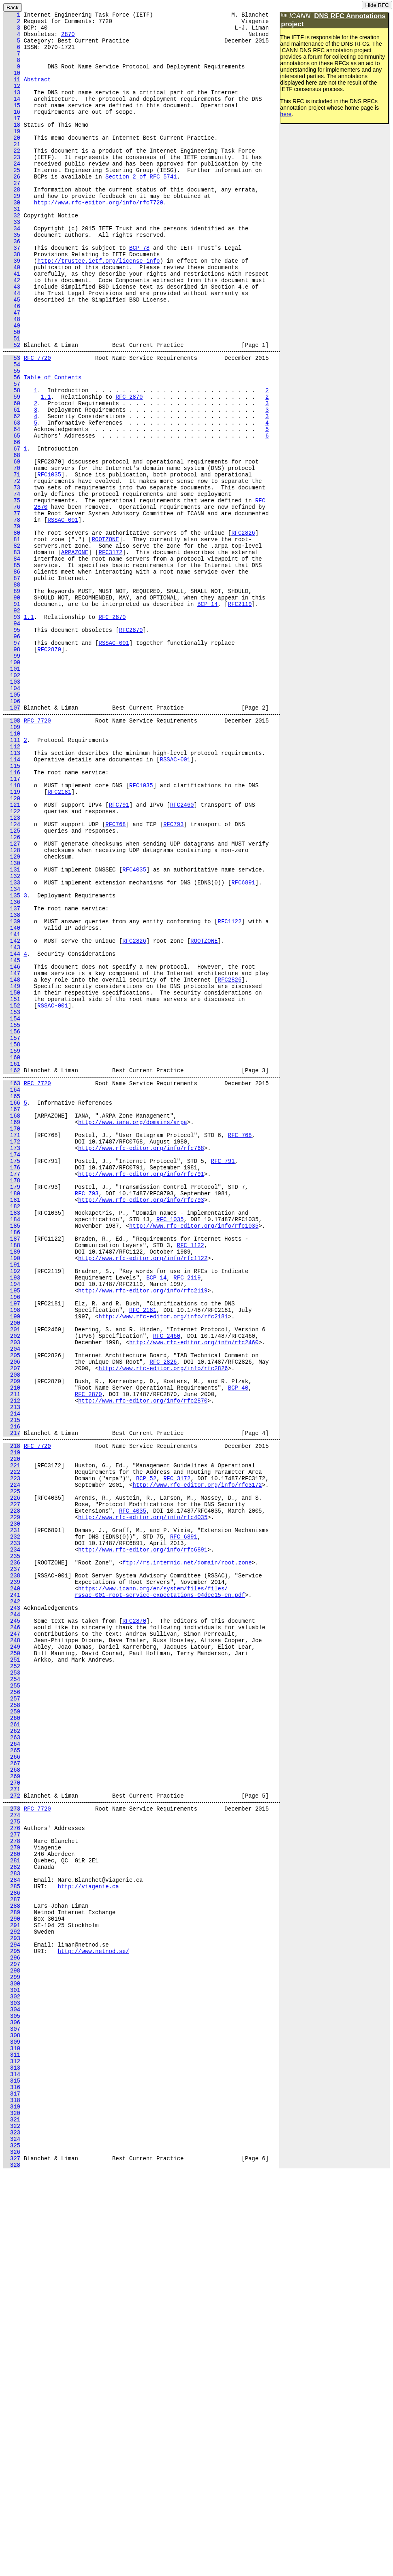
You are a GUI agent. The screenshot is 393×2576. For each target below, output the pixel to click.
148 (11, 1161)
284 (11, 2230)
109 (11, 861)
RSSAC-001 (62, 615)
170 (11, 1338)
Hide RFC (377, 5)
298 (11, 2338)
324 (11, 2538)
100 (11, 785)
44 (11, 346)
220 (11, 1730)
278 (11, 2184)
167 (11, 1315)
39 (11, 308)
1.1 (46, 469)
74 (11, 585)
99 (11, 777)
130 (11, 1023)
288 (11, 2261)
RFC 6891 (183, 1823)
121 (11, 954)
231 (11, 1815)
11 (11, 92)
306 (11, 2400)
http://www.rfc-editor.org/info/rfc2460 (193, 1592)
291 (11, 2284)
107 (11, 838)
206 (11, 1615)
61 (11, 485)
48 (11, 377)
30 (11, 238)
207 (11, 1623)
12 (11, 100)
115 (11, 908)
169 (11, 1331)
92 (11, 723)
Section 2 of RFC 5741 (141, 208)
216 (11, 1692)
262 (11, 2053)
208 (11, 1630)
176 (11, 1384)
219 (11, 1723)
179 (11, 1407)
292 (11, 2292)
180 (11, 1415)
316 (11, 2476)
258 (11, 2023)
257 (11, 2015)
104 (11, 815)
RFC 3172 (176, 1754)
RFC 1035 (170, 1446)
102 (11, 800)
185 (11, 1454)
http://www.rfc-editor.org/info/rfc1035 (193, 1454)
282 (11, 2215)
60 (11, 477)
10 (11, 85)
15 (11, 123)
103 (11, 808)
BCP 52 (146, 1754)
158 (11, 1238)
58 (11, 461)
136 (11, 1069)
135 (11, 1061)
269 (11, 2107)
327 (11, 2561)
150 (11, 1177)
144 (11, 1131)
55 (11, 438)
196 (11, 1538)
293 (11, 2300)
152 (11, 1192)
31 (11, 246)
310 (11, 2430)
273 (11, 2146)
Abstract (37, 92)
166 (11, 1307)
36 (11, 285)
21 (11, 169)
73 (11, 577)
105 (11, 823)
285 (11, 2238)
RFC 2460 (166, 1584)
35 (11, 277)
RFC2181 (59, 938)
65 (11, 515)
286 (11, 2246)
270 (11, 2115)
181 (11, 1423)
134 (11, 1054)
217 (11, 1700)
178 (11, 1400)
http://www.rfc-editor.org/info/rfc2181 (163, 1561)
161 (11, 1261)
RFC (260, 592)
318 (11, 2492)
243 (11, 1907)
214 (11, 1677)
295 (11, 2315)
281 (11, 2207)
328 (11, 2569)
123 (11, 969)
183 (11, 1438)
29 (11, 231)
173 (11, 1361)
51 (11, 400)
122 (11, 961)
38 (11, 300)
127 (11, 1000)
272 (11, 2130)
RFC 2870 (129, 469)
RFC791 (119, 954)
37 (11, 292)
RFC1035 (49, 561)
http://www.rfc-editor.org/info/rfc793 (141, 1423)
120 (11, 946)
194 (11, 1523)
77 (11, 608)
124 (11, 977)
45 (11, 354)
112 (11, 884)
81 (11, 638)
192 (11, 1507)
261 (11, 2046)
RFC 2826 (163, 1615)
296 (11, 2323)
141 (11, 1108)
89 (11, 700)
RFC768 (115, 977)
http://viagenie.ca (88, 2238)
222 (11, 1746)
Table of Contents (52, 446)
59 (11, 469)
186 (11, 1461)
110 (11, 869)
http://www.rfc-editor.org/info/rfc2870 (142, 1661)
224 (11, 1761)
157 (11, 1231)
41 (11, 323)
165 (11, 1300)
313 (11, 2453)
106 (11, 831)
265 (11, 2077)
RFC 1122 (190, 1477)
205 (11, 1607)
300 (11, 2353)
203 (11, 1592)
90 (11, 708)
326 (11, 2553)
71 (11, 561)
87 (11, 685)
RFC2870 (49, 546)
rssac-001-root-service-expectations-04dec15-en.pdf (160, 1892)
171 (11, 1346)
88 (11, 692)
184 (11, 1446)
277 (11, 2177)
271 (11, 2123)
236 (11, 1854)
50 (11, 392)
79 (11, 623)
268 (11, 2100)
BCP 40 (238, 1646)
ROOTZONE (105, 638)
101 (11, 792)
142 (11, 1115)
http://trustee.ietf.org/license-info (98, 308)
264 (11, 2069)
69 (11, 546)
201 (11, 1577)
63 (11, 500)
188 (11, 1477)
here (285, 114)
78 (11, 615)
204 (11, 1600)
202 (11, 1584)
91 (11, 715)
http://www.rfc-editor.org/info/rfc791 (141, 1392)
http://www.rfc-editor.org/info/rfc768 (141, 1361)
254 (11, 1992)
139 (11, 1092)
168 (11, 1323)
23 (11, 185)
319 (11, 2500)
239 (11, 1877)
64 (11, 508)
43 (11, 338)
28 (11, 223)
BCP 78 (139, 292)
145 (11, 1138)
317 (11, 2484)
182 (11, 1431)
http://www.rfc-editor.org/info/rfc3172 (197, 1761)
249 (11, 1954)
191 (11, 1500)
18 (11, 146)
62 (11, 492)
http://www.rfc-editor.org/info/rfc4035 (142, 1800)
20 (11, 162)
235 (11, 1846)
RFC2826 (243, 631)
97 (11, 761)
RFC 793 (86, 1415)
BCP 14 (207, 715)
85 (11, 669)
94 (11, 738)
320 (11, 2507)
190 (11, 1492)
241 (11, 1892)
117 (11, 923)
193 (11, 1515)
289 (11, 2269)
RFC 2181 (142, 1554)
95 (11, 746)
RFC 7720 (37, 423)
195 (11, 1531)
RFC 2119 (187, 1515)
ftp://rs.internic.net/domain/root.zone (187, 1854)
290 (11, 2277)
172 (11, 1354)
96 (11, 754)
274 (11, 2153)
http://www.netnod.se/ (93, 2315)
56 (11, 446)
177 (11, 1392)
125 (11, 984)
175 (11, 1377)
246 (11, 1930)
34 (11, 269)
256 (11, 2007)
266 (11, 2084)
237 (11, 1861)
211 (11, 1654)
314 (11, 2461)
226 (11, 1777)
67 (11, 531)
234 (11, 1838)
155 (11, 1215)
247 (11, 1938)
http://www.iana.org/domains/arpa (132, 1331)
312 (11, 2446)
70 (11, 554)
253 (11, 1984)
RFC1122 (229, 1092)
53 (11, 423)
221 (11, 1738)
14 (11, 115)
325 (11, 2546)
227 (11, 1784)
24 (11, 192)
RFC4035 (134, 1031)
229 (11, 1800)
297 (11, 2330)
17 (11, 138)
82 (11, 646)
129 (11, 1015)
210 (11, 1646)
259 (11, 2030)
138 (11, 1084)
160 (11, 1254)
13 (11, 108)
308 (11, 2415)
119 (11, 938)
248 (11, 1946)
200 (11, 1569)
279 (11, 2192)
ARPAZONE (74, 654)
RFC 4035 (132, 1792)
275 (11, 2161)
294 (11, 2307)
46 (11, 362)
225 (11, 1769)
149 (11, 1169)
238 (11, 1869)
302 (11, 2369)
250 (11, 1961)
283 (11, 2223)
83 (11, 654)
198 (11, 1554)
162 (11, 1269)
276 (11, 2169)
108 (11, 854)
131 (11, 1031)
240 (11, 1884)
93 (11, 731)
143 (11, 1123)
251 (11, 1969)
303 (11, 2376)
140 (11, 1100)
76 (11, 600)
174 (11, 1369)
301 (11, 2361)
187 (11, 1469)
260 (11, 2038)
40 (11, 315)
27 (11, 215)
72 (11, 569)
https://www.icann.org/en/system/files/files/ (153, 1884)
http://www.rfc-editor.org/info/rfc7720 (98, 238)
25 (11, 200)
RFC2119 (240, 715)
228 (11, 1792)
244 (11, 1915)
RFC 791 (223, 1377)
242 (11, 1900)
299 (11, 2346)
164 (11, 1292)
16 (11, 131)
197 (11, 1546)
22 (11, 177)
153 (11, 1200)
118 (11, 931)
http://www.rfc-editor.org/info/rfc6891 (142, 1838)
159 (11, 1246)
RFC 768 (240, 1346)
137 (11, 1077)
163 (11, 1284)
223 (11, 1754)
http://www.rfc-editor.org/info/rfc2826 (163, 1623)
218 (11, 1715)
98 (11, 769)
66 (11, 523)
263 (11, 2061)
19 (11, 154)
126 (11, 992)
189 (11, 1484)
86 (11, 677)
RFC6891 (243, 1046)
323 (11, 2530)
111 (11, 877)
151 (11, 1184)
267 (11, 2092)
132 (11, 1038)
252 (11, 1977)
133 (11, 1046)
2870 (68, 39)
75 (11, 592)
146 (11, 1146)
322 (11, 2523)
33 (11, 262)
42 (11, 331)
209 (11, 1638)
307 (11, 2407)
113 (11, 892)
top (284, 14)
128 (11, 1008)
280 (11, 2200)
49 (11, 385)
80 (11, 631)
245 (11, 1923)
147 (11, 1154)
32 (11, 254)
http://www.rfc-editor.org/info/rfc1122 (142, 1492)
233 (11, 1830)
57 (11, 454)
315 (11, 2469)
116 (11, 915)
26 (11, 208)
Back (12, 7)
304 (11, 2384)
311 (11, 2438)
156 (11, 1223)
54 (11, 431)
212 (11, 1661)
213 (11, 1669)
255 (11, 2000)
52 (11, 408)
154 (11, 1207)
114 (11, 900)
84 (11, 661)
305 (11, 2392)
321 (11, 2515)
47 (11, 369)
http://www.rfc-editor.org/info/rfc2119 (142, 1531)
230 (11, 1807)
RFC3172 (110, 654)
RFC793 (173, 977)
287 (11, 2253)
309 (11, 2423)
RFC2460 (182, 954)
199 (11, 1561)
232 (11, 1823)
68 (11, 538)
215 (11, 1684)
